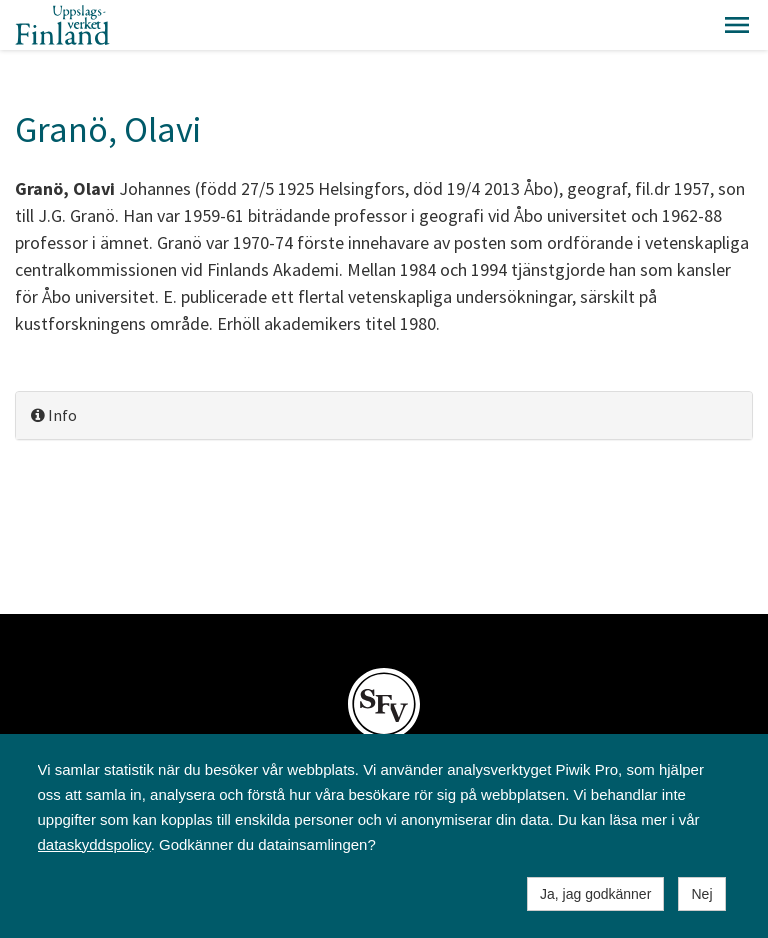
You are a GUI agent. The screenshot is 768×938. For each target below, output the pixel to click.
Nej (701, 894)
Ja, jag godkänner (595, 894)
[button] (737, 25)
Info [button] (54, 415)
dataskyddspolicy (94, 844)
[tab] (384, 415)
